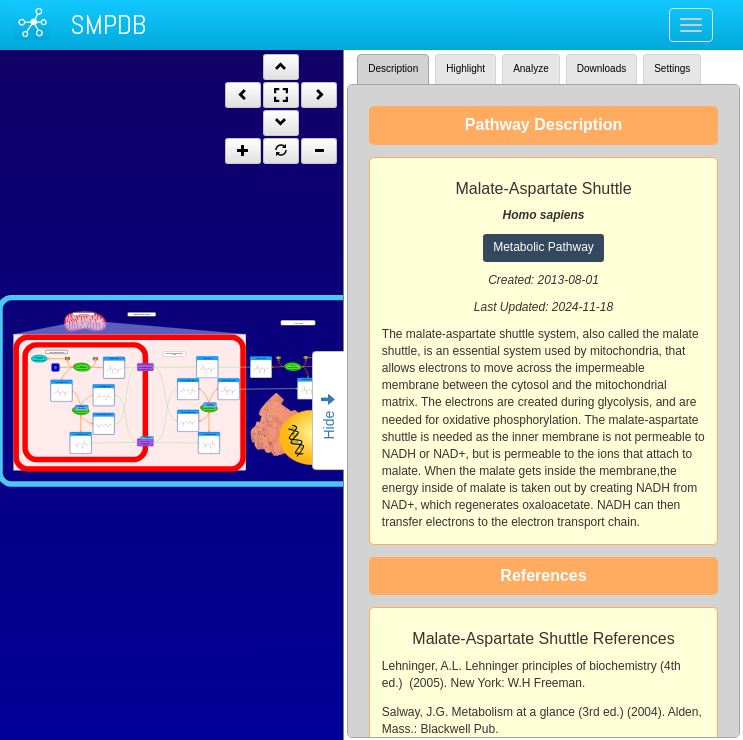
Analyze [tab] (531, 68)
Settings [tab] (672, 68)
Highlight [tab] (465, 68)
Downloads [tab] (601, 68)
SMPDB (108, 24)
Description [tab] (393, 68)
